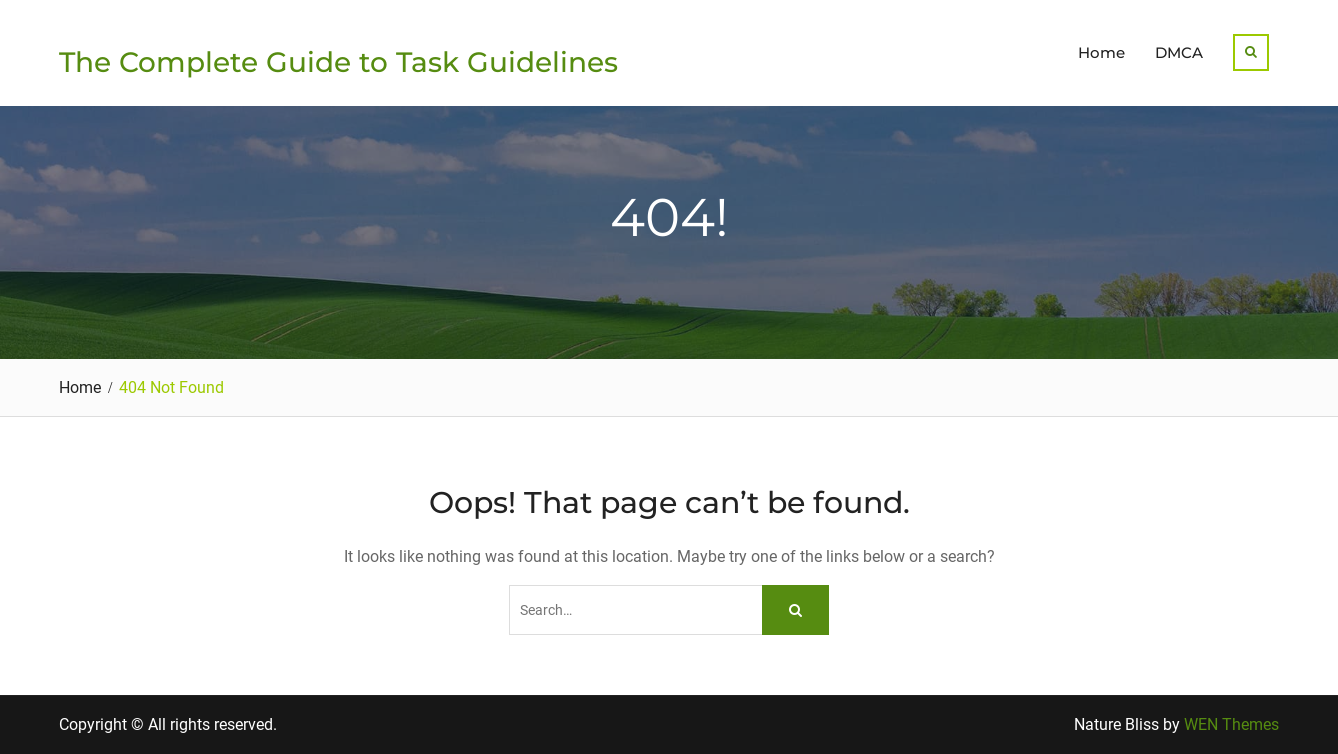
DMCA (1179, 52)
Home (1101, 52)
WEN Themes (1231, 724)
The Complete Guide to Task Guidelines (338, 62)
